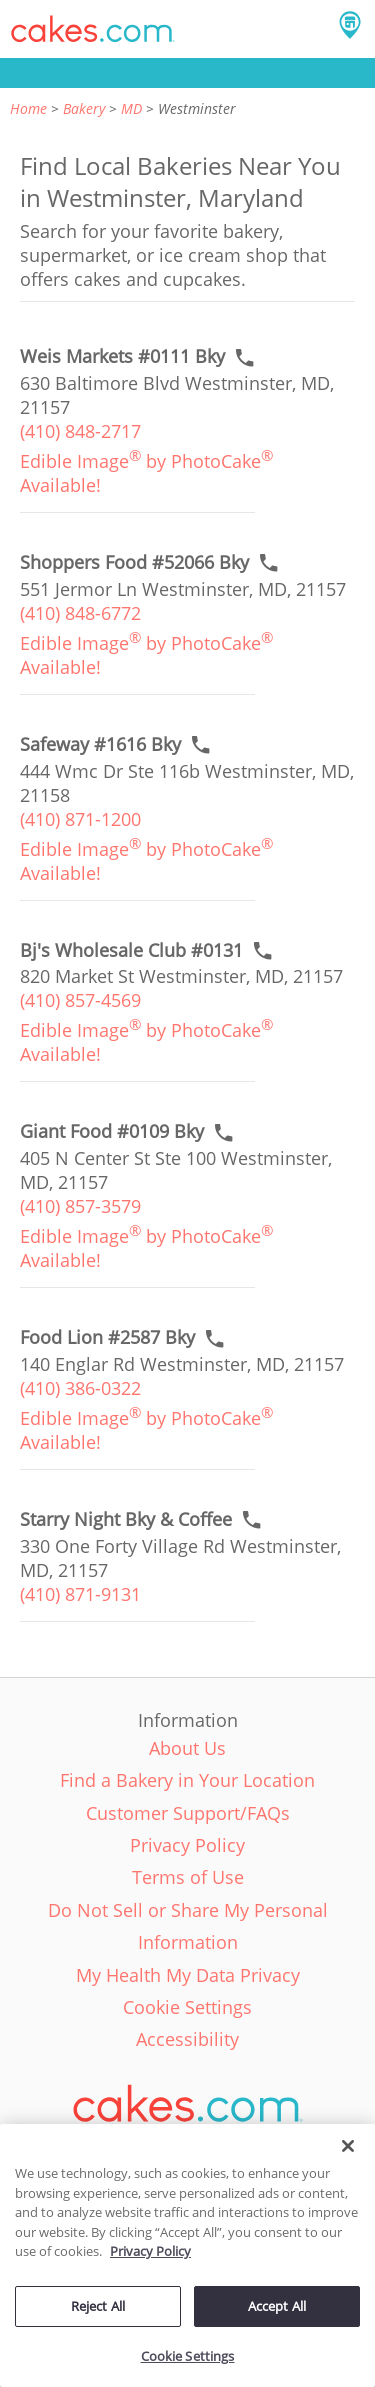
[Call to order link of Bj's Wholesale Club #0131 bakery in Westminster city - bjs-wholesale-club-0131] (131, 950)
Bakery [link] (84, 108)
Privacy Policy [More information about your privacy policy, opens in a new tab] (150, 2251)
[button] (93, 29)
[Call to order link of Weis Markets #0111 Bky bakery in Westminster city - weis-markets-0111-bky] (122, 356)
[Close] (348, 2146)
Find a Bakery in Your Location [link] (187, 1780)
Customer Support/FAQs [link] (188, 1813)
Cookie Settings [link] (187, 2007)
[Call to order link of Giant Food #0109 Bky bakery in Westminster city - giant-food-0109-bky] (112, 1131)
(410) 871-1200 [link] (80, 819)
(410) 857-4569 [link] (80, 1000)
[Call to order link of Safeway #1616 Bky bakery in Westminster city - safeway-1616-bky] (100, 744)
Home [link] (28, 108)
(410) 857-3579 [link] (80, 1206)
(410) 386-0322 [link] (80, 1388)
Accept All (277, 2306)
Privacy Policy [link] (187, 1845)
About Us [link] (187, 1748)
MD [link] (131, 108)
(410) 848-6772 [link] (80, 613)
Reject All (98, 2306)
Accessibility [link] (187, 2039)
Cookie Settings (188, 2356)
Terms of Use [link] (188, 1877)
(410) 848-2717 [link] (80, 431)
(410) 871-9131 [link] (80, 1594)
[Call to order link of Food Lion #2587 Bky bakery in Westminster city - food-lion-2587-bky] (107, 1337)
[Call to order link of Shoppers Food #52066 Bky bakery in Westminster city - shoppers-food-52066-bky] (134, 562)
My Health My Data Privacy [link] (188, 1975)
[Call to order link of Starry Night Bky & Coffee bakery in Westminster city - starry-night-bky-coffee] (126, 1519)
